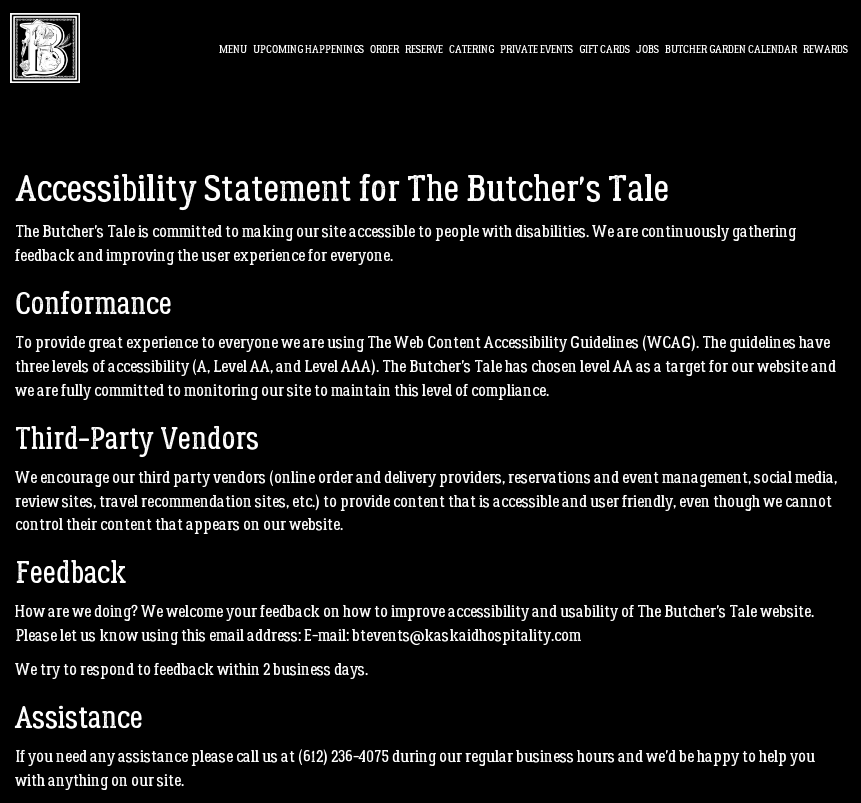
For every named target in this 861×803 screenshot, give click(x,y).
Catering (471, 49)
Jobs (647, 49)
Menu (233, 49)
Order (384, 49)
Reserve (424, 49)
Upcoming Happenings (308, 49)
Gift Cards (604, 49)
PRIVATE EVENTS (536, 49)
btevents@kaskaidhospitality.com (466, 635)
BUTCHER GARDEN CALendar (731, 49)
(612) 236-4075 (343, 756)
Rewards (825, 49)
